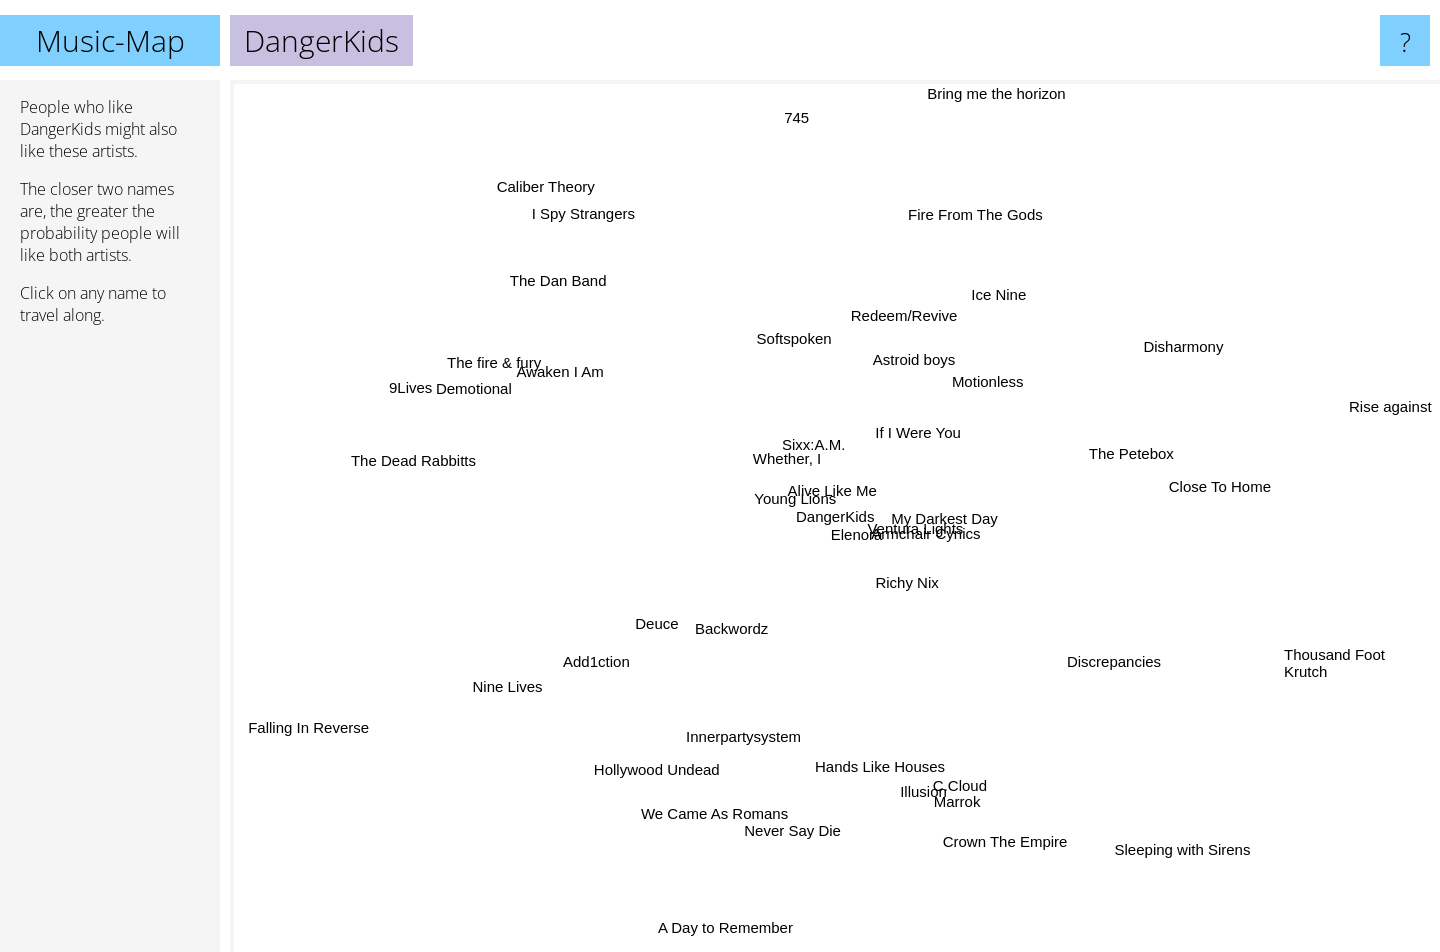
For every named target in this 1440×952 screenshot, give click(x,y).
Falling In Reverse (300, 734)
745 (795, 128)
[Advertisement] (110, 647)
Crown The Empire (1019, 851)
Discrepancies (1098, 650)
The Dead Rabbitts (424, 463)
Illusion (913, 761)
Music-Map (110, 40)
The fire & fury (531, 380)
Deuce (651, 613)
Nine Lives (515, 695)
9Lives (424, 371)
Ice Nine (1034, 276)
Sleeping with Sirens (1218, 858)
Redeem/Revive (923, 294)
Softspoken (781, 313)
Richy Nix (919, 574)
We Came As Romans (704, 793)
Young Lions (782, 497)
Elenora (834, 556)
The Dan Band (587, 306)
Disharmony (1145, 365)
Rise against (1390, 399)
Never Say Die (796, 800)
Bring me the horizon (1013, 93)
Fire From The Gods (978, 210)
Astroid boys (920, 342)
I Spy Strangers (603, 227)
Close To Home (1187, 471)
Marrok (951, 767)
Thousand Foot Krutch (1334, 657)
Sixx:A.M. (821, 440)
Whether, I (757, 459)
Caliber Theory (558, 199)
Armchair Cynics (943, 531)
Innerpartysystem (749, 718)
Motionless (984, 371)
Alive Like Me (851, 515)
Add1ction (576, 681)
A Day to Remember (706, 935)
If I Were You (916, 468)
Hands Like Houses (868, 771)
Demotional (488, 400)
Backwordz (731, 626)
